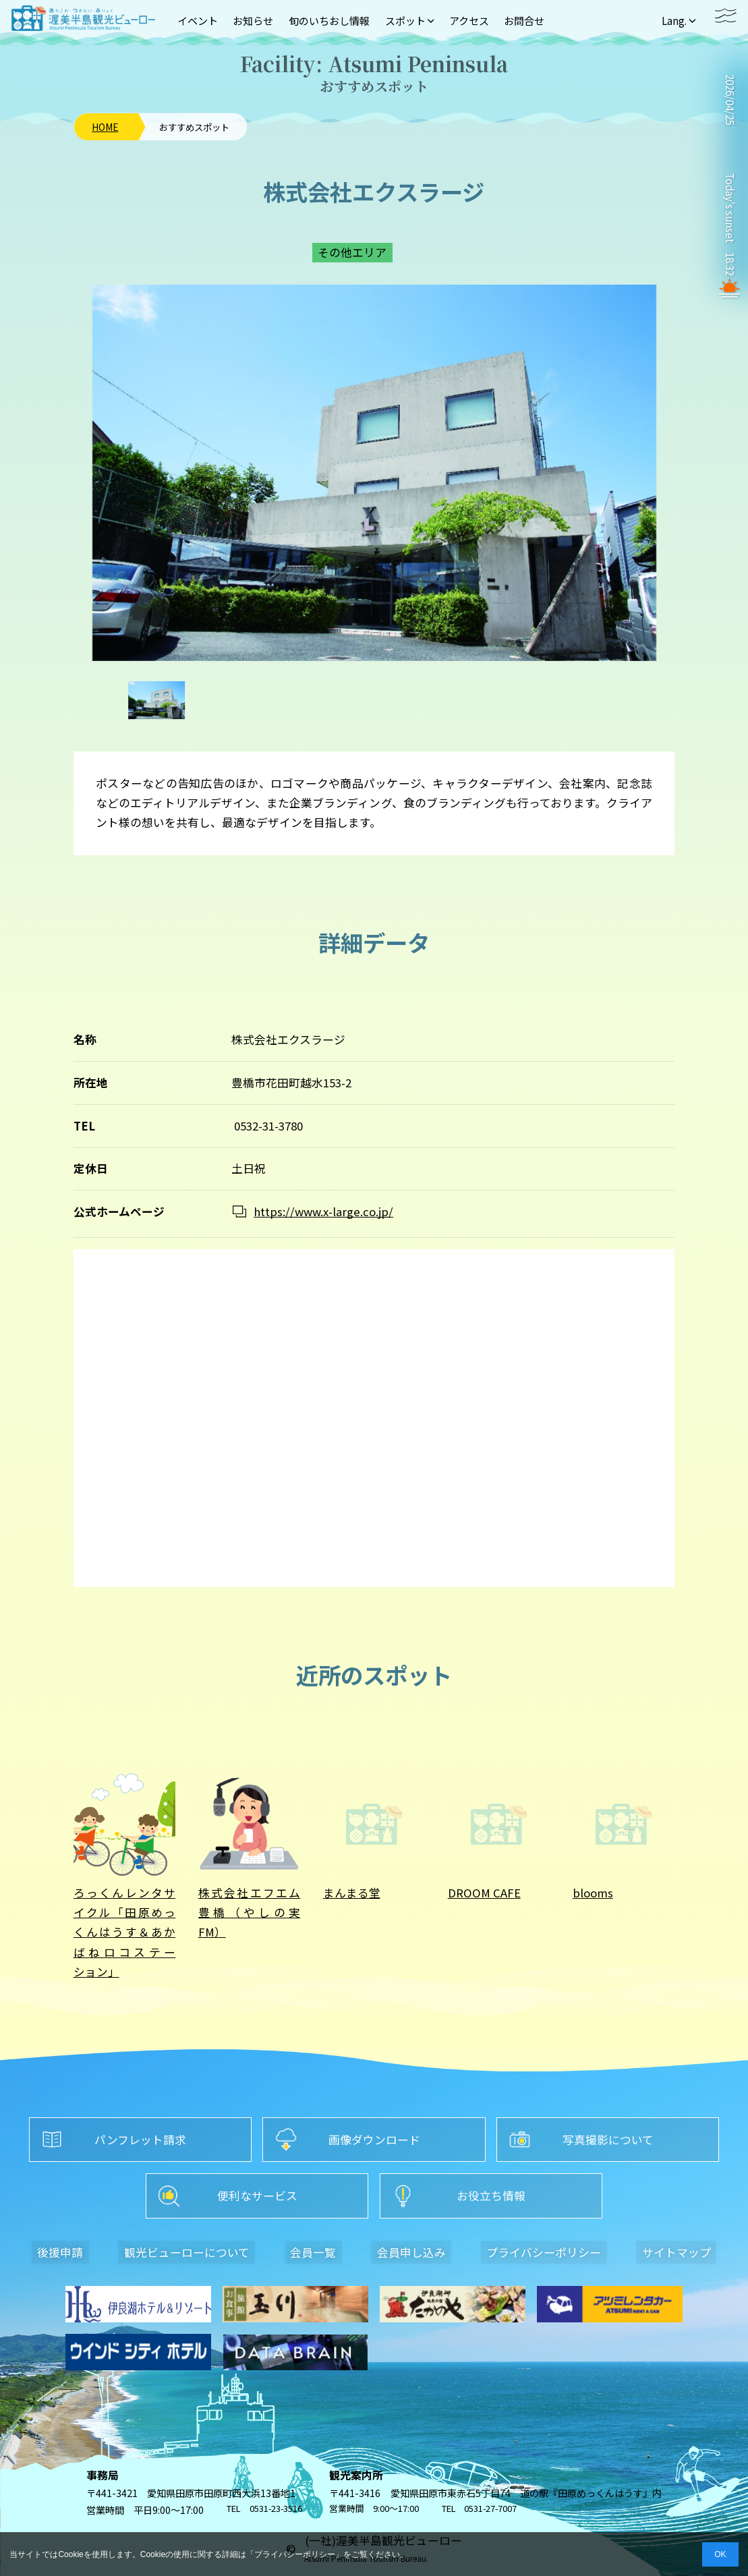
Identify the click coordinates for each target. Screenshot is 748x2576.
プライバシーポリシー (294, 2554)
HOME (105, 127)
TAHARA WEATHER (729, 148)
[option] (374, 473)
